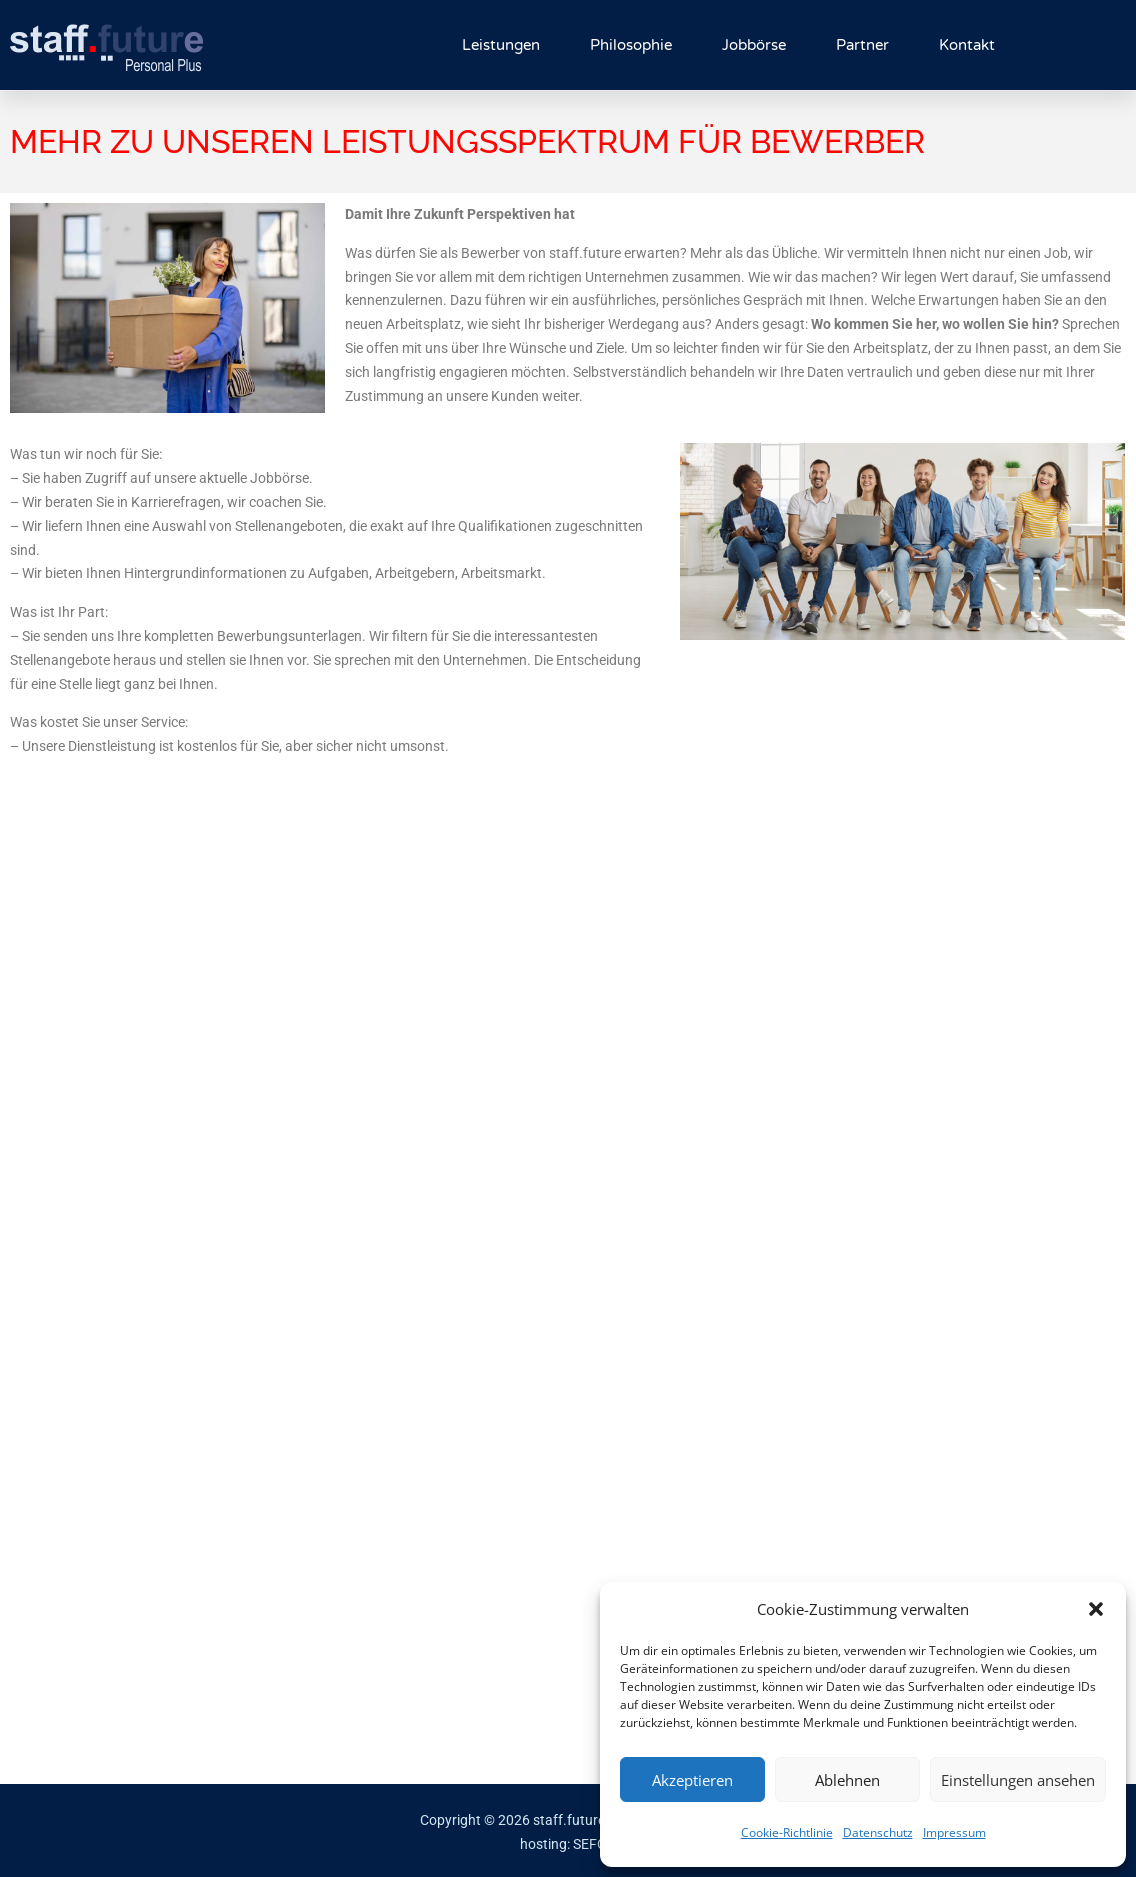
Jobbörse (754, 45)
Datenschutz (878, 1832)
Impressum (954, 1832)
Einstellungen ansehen (1018, 1780)
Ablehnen (847, 1780)
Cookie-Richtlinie (787, 1832)
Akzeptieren (692, 1780)
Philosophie (631, 45)
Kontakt (967, 45)
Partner (862, 45)
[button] (1096, 1609)
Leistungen (501, 45)
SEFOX (594, 1844)
